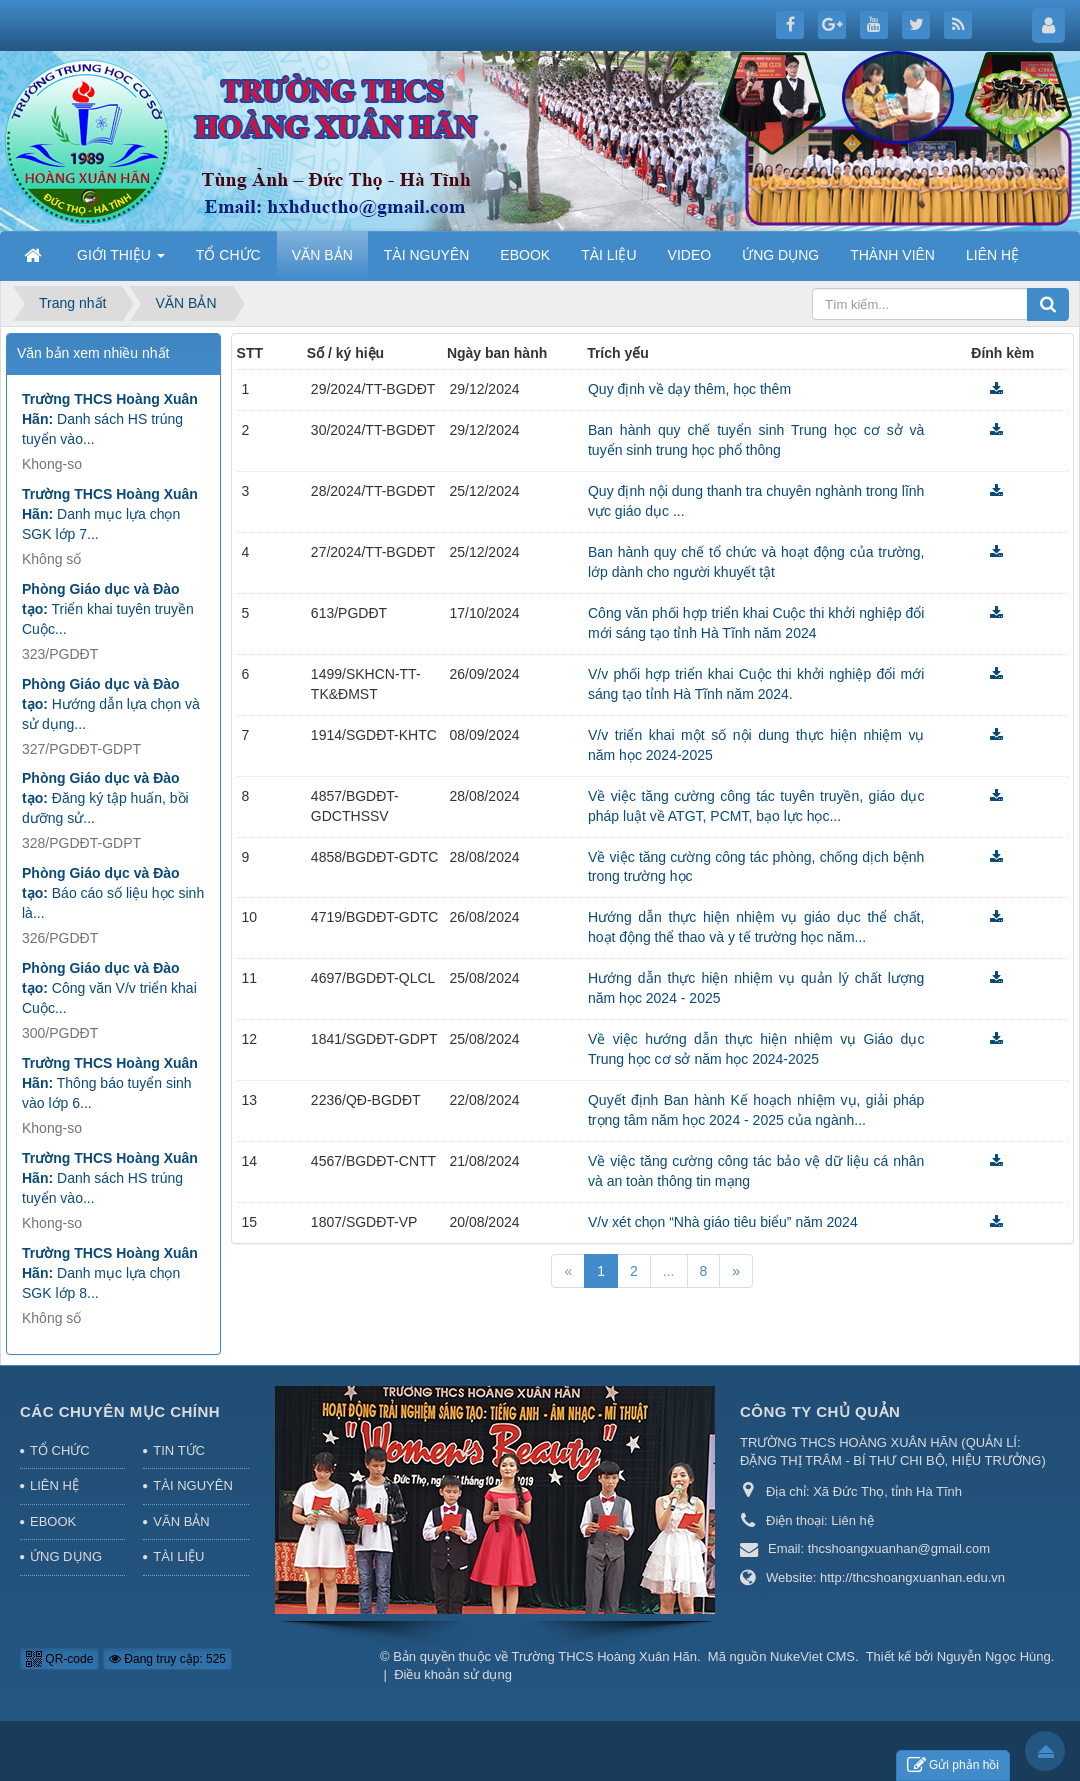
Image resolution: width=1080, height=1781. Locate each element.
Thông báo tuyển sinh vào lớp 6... (110, 1083)
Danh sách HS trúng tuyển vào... (110, 419)
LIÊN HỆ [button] (992, 255)
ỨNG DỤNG (66, 1556)
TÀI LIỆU (178, 1556)
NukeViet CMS (812, 1656)
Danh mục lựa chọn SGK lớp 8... (110, 1273)
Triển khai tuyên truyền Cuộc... (108, 609)
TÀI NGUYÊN (192, 1485)
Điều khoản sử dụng (453, 1674)
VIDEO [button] (690, 255)
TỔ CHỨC (60, 1450)
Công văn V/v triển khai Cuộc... (109, 988)
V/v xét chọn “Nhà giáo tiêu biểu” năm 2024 (723, 1222)
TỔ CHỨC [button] (228, 255)
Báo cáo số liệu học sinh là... (113, 893)
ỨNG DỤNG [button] (780, 255)
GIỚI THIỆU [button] (121, 261)
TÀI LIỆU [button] (608, 255)
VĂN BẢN (181, 1521)
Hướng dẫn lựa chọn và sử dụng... (111, 704)
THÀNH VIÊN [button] (892, 255)
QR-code (59, 1659)
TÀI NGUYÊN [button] (427, 255)
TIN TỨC (179, 1450)
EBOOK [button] (525, 255)
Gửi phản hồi (953, 1765)
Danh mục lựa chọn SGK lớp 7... (110, 514)
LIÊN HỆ (54, 1485)
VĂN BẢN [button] (322, 255)
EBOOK (53, 1521)
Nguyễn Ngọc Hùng (994, 1656)
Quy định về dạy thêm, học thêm (689, 389)
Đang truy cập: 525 (167, 1659)
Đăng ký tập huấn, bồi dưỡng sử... (105, 798)
